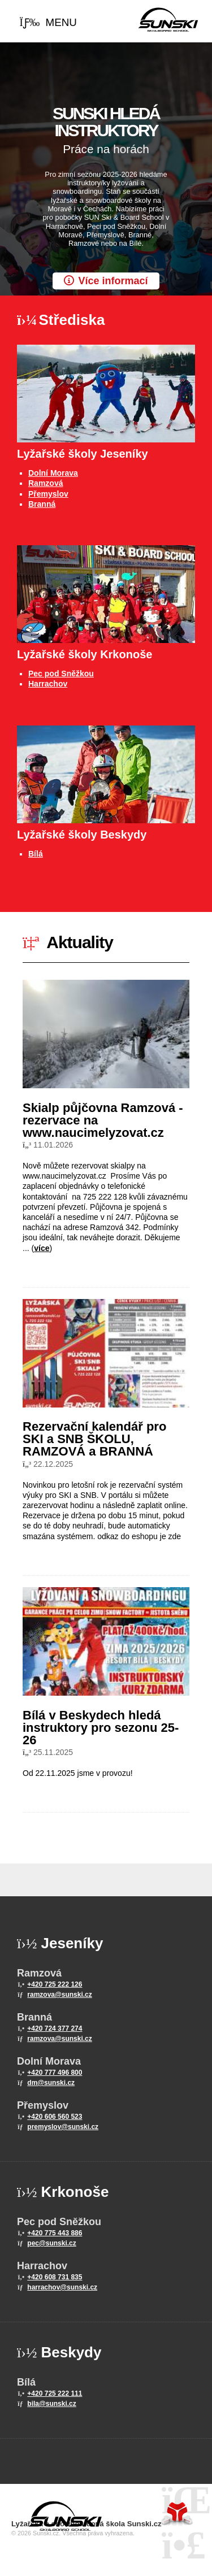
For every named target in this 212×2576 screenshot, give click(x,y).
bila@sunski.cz (51, 2404)
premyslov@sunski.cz (62, 2127)
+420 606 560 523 (54, 2117)
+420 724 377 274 (54, 2028)
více (41, 1248)
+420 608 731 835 (54, 2277)
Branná (41, 504)
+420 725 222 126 (54, 1984)
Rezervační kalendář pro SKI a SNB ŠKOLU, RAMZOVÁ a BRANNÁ (94, 1438)
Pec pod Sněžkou (61, 673)
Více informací (113, 280)
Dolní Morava (53, 472)
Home (168, 19)
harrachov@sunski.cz (62, 2287)
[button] (47, 22)
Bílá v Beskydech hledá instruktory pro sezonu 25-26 (101, 1727)
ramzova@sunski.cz (59, 1995)
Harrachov (47, 683)
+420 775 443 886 (54, 2233)
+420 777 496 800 (54, 2073)
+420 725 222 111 (54, 2393)
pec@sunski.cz (51, 2243)
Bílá (35, 853)
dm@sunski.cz (51, 2083)
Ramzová (45, 483)
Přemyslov (48, 493)
